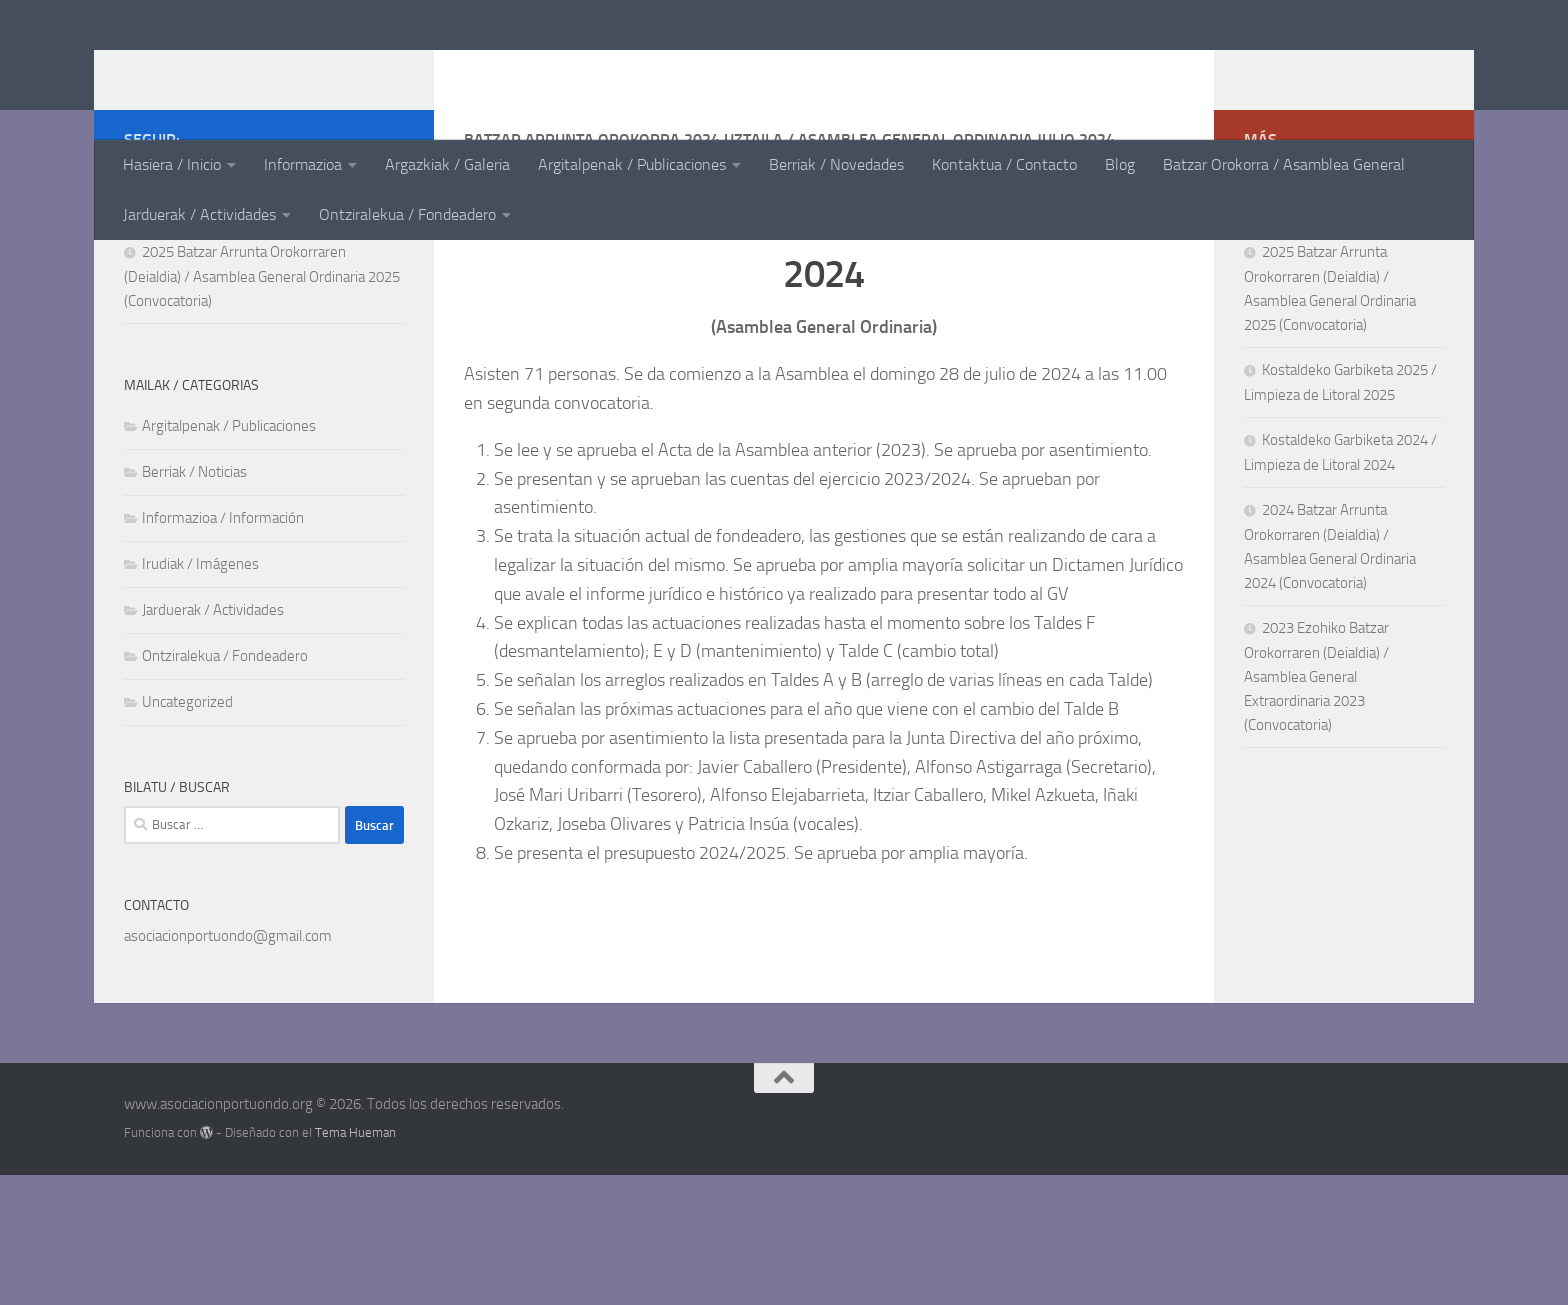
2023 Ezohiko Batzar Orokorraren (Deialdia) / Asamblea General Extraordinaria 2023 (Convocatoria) (1316, 806)
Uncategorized (187, 832)
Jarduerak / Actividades (199, 214)
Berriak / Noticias (194, 602)
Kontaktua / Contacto (1004, 164)
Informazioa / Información (223, 648)
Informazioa (303, 164)
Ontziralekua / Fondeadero (407, 214)
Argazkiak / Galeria (447, 164)
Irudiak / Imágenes (200, 694)
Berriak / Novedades (836, 164)
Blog (1120, 164)
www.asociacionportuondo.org (392, 69)
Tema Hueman (355, 1262)
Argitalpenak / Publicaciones (632, 164)
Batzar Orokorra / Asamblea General (1284, 164)
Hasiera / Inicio (172, 164)
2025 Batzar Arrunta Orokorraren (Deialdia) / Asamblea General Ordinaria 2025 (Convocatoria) (262, 406)
